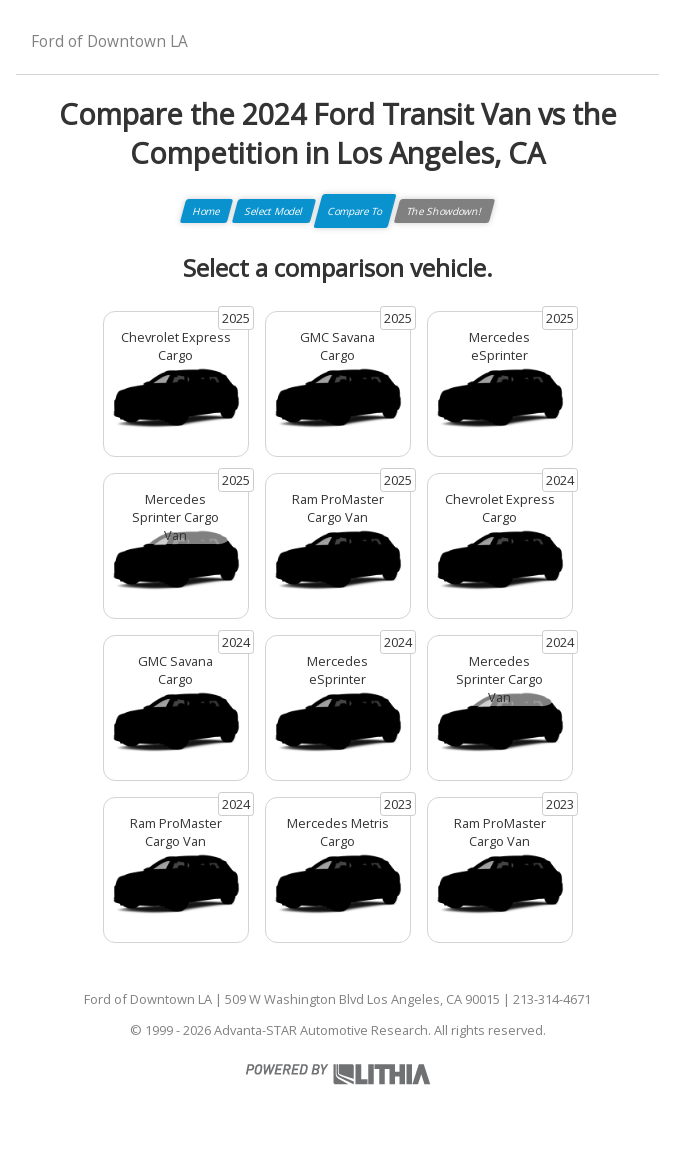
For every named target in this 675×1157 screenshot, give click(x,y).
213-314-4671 (552, 999)
